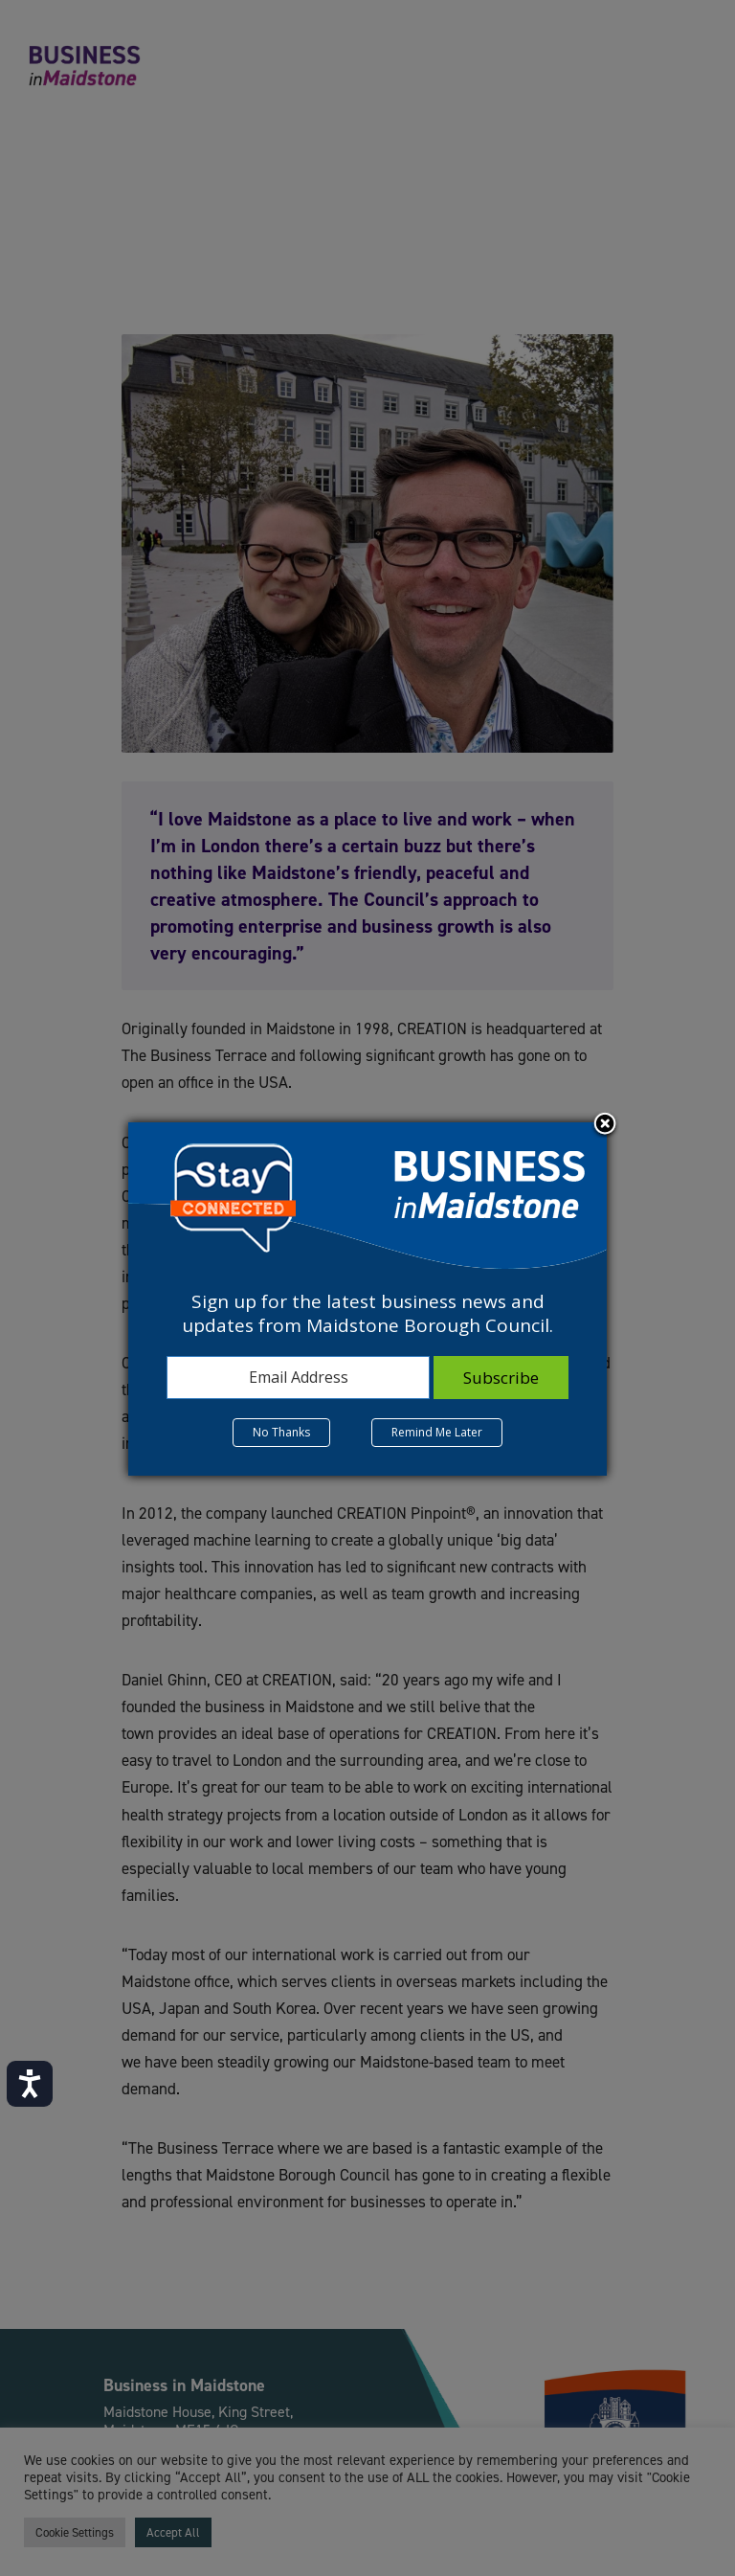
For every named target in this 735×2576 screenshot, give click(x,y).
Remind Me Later (436, 1432)
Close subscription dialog (604, 1125)
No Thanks (281, 1432)
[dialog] (367, 1298)
